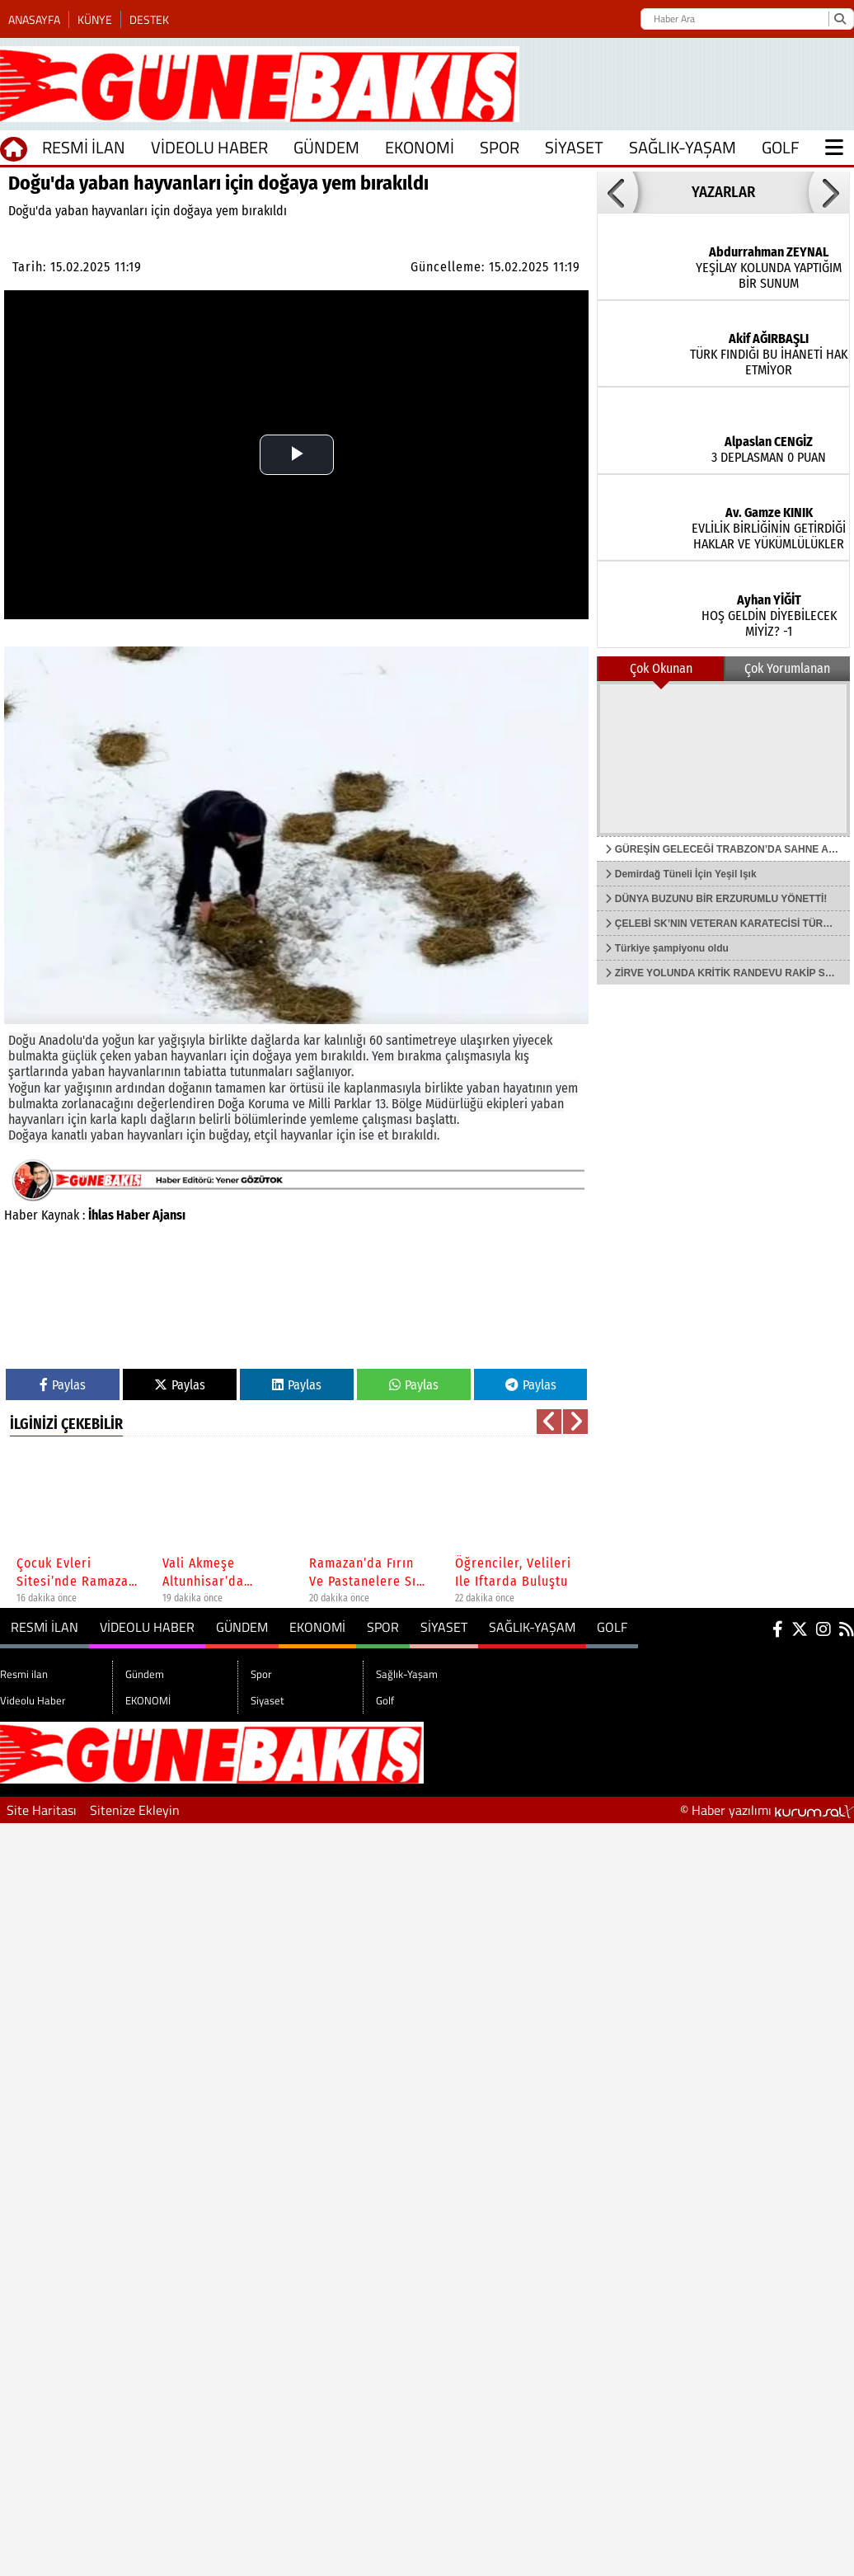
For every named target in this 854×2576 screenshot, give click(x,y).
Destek (149, 19)
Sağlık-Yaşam (682, 147)
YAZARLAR (723, 192)
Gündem (326, 147)
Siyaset (574, 147)
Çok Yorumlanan (787, 668)
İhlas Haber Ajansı (136, 1215)
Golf (781, 147)
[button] (617, 192)
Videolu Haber (209, 147)
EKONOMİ (419, 147)
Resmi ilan (83, 147)
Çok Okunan (661, 668)
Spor (499, 147)
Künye (94, 19)
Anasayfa (34, 19)
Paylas (63, 1385)
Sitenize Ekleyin (135, 1810)
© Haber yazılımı (767, 1810)
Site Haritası (42, 1810)
